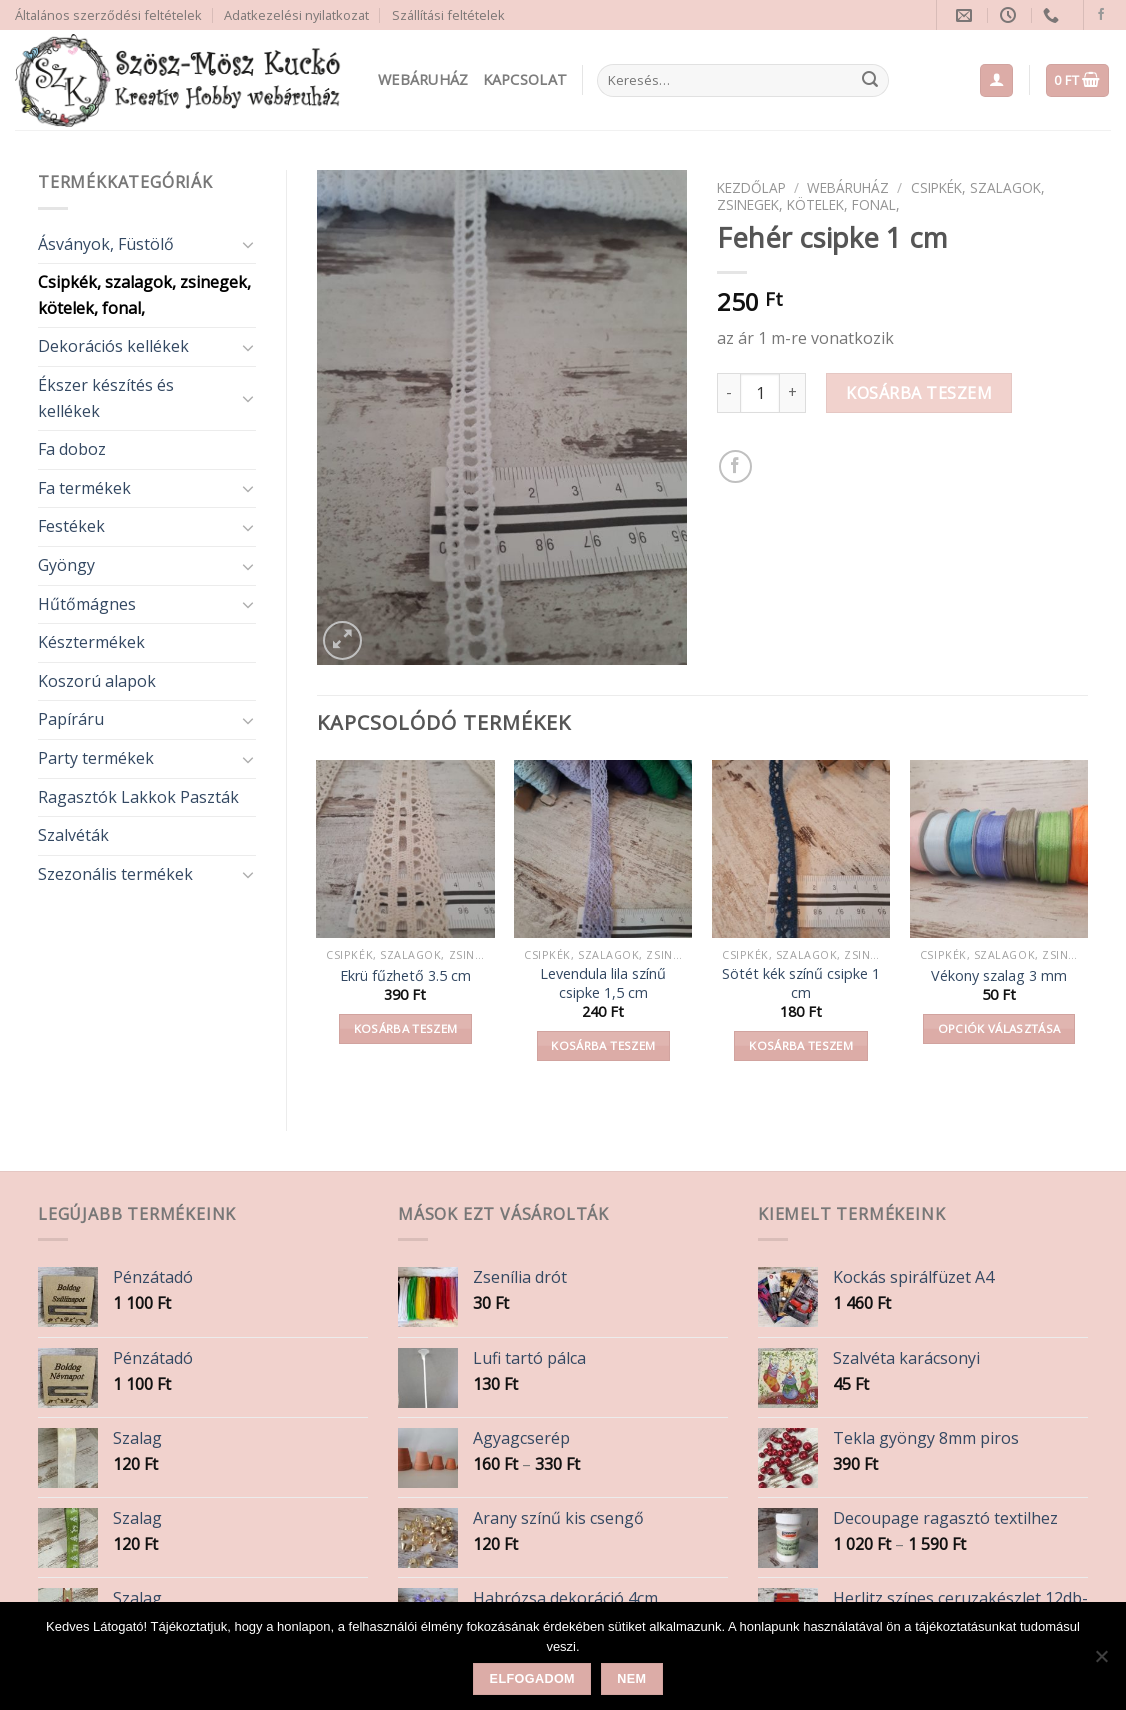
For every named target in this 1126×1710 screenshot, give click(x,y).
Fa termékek (84, 488)
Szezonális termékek (115, 874)
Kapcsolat (525, 79)
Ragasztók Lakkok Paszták (138, 797)
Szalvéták (73, 835)
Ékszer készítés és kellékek (106, 398)
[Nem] (1101, 1662)
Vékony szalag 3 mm (999, 976)
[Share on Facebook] (735, 466)
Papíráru (71, 719)
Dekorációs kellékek (113, 346)
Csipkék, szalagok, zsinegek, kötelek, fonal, (144, 295)
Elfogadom (532, 1679)
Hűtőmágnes (87, 604)
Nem (631, 1679)
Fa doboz (72, 449)
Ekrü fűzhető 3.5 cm (405, 976)
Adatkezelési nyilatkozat (296, 15)
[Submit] (870, 81)
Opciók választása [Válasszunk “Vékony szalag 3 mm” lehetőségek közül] (999, 1028)
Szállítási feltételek (448, 15)
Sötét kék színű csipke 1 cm (801, 983)
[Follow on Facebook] (1101, 15)
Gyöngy (66, 565)
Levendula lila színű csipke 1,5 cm (603, 983)
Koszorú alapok (97, 681)
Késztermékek (91, 642)
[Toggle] (248, 244)
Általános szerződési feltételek (108, 15)
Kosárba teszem (919, 393)
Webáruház (423, 79)
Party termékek (96, 758)
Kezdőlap (751, 187)
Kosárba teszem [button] (406, 1028)
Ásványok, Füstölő (106, 244)
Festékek (71, 526)
